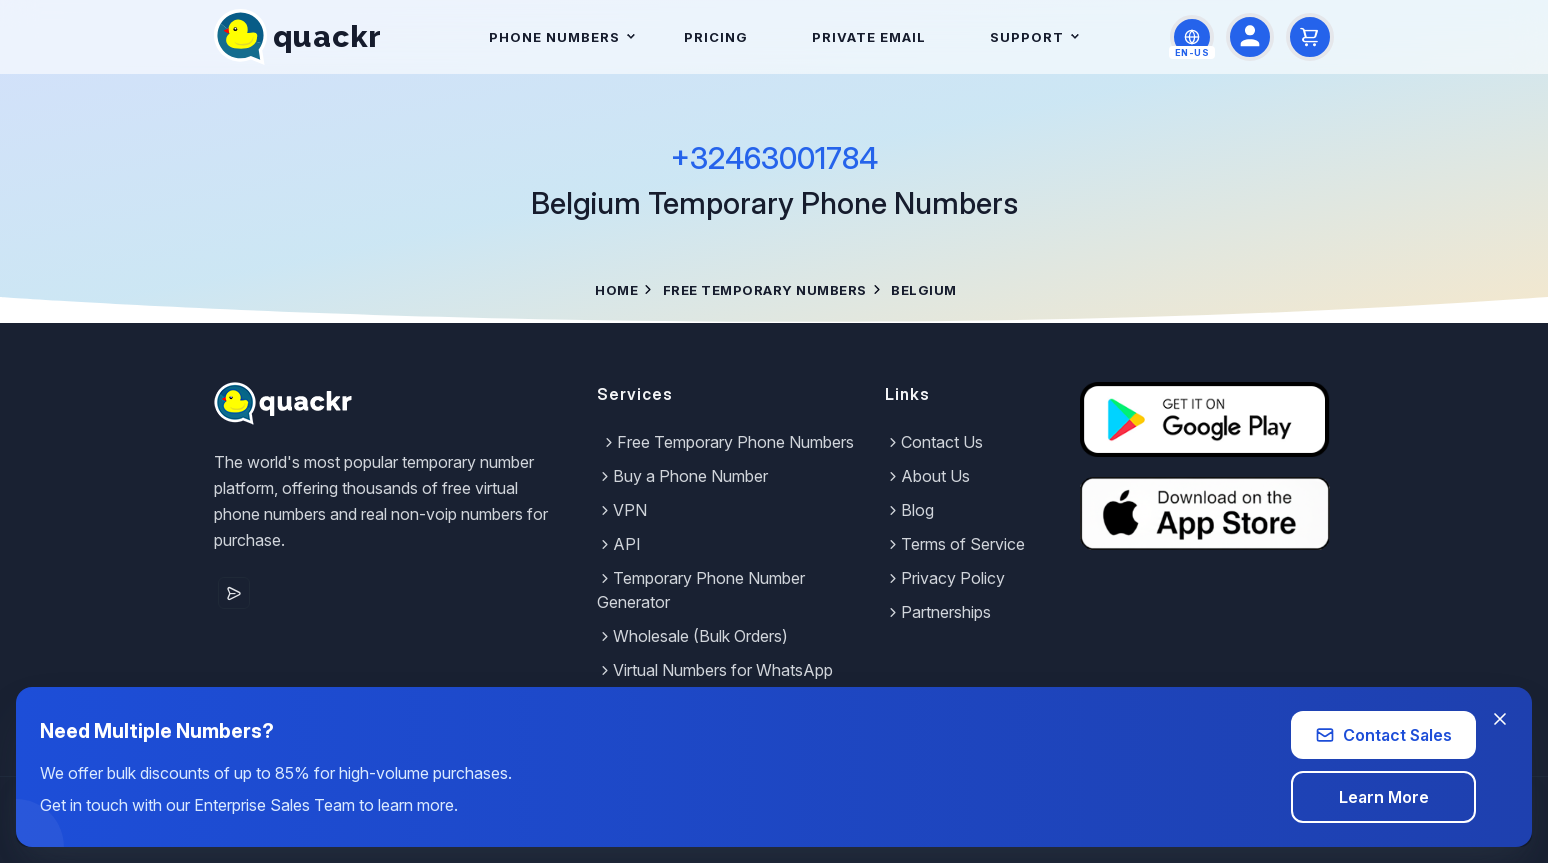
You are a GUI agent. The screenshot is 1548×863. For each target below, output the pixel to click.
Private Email (869, 37)
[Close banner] (1500, 719)
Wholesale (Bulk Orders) (692, 636)
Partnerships (938, 612)
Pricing (716, 37)
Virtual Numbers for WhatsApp (715, 670)
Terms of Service (955, 544)
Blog (909, 510)
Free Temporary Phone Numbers (727, 442)
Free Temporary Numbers (765, 290)
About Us (927, 476)
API (619, 544)
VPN (622, 510)
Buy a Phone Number (682, 476)
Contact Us (934, 442)
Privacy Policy (945, 578)
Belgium (924, 290)
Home (616, 290)
